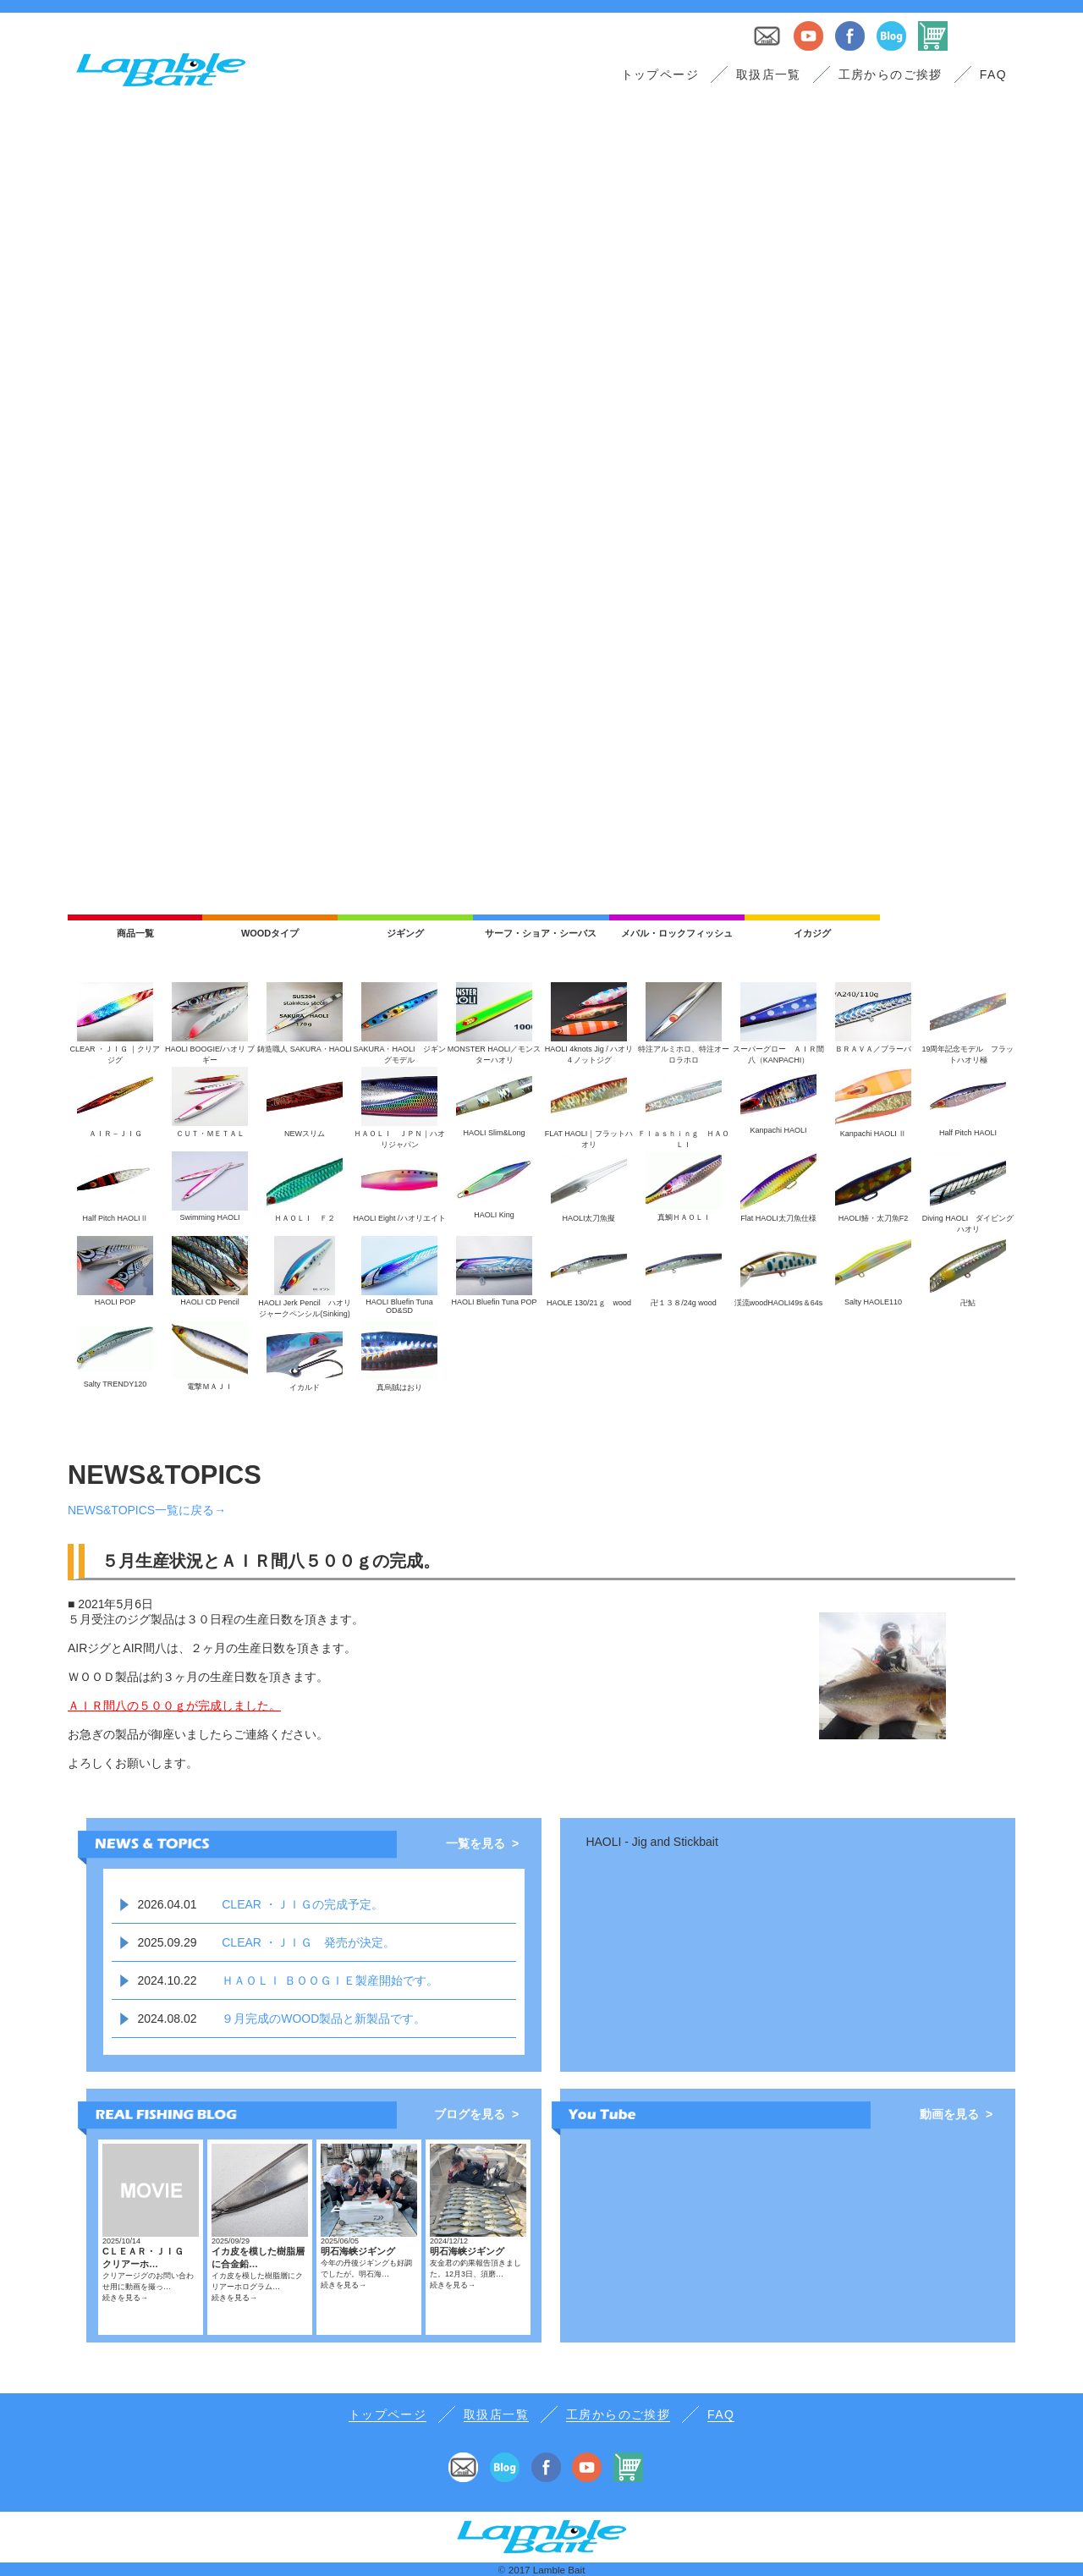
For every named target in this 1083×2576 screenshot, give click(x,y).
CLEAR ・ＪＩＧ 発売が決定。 (308, 1942)
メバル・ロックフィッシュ (677, 933)
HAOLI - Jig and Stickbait (651, 1841)
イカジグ (812, 933)
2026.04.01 (166, 1904)
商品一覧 (135, 933)
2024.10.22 (166, 1980)
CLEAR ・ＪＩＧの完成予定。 (302, 1904)
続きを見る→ (125, 2297)
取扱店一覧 (768, 74)
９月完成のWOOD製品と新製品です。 (324, 2018)
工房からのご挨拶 (890, 74)
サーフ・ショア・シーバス (540, 933)
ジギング (405, 933)
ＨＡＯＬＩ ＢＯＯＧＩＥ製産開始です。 (330, 1980)
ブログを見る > (476, 2114)
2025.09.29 (166, 1942)
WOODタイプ (270, 933)
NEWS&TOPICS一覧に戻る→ (147, 1510)
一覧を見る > (482, 1843)
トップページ (660, 74)
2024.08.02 (166, 2018)
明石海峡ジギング (358, 2251)
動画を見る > (956, 2114)
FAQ (993, 74)
